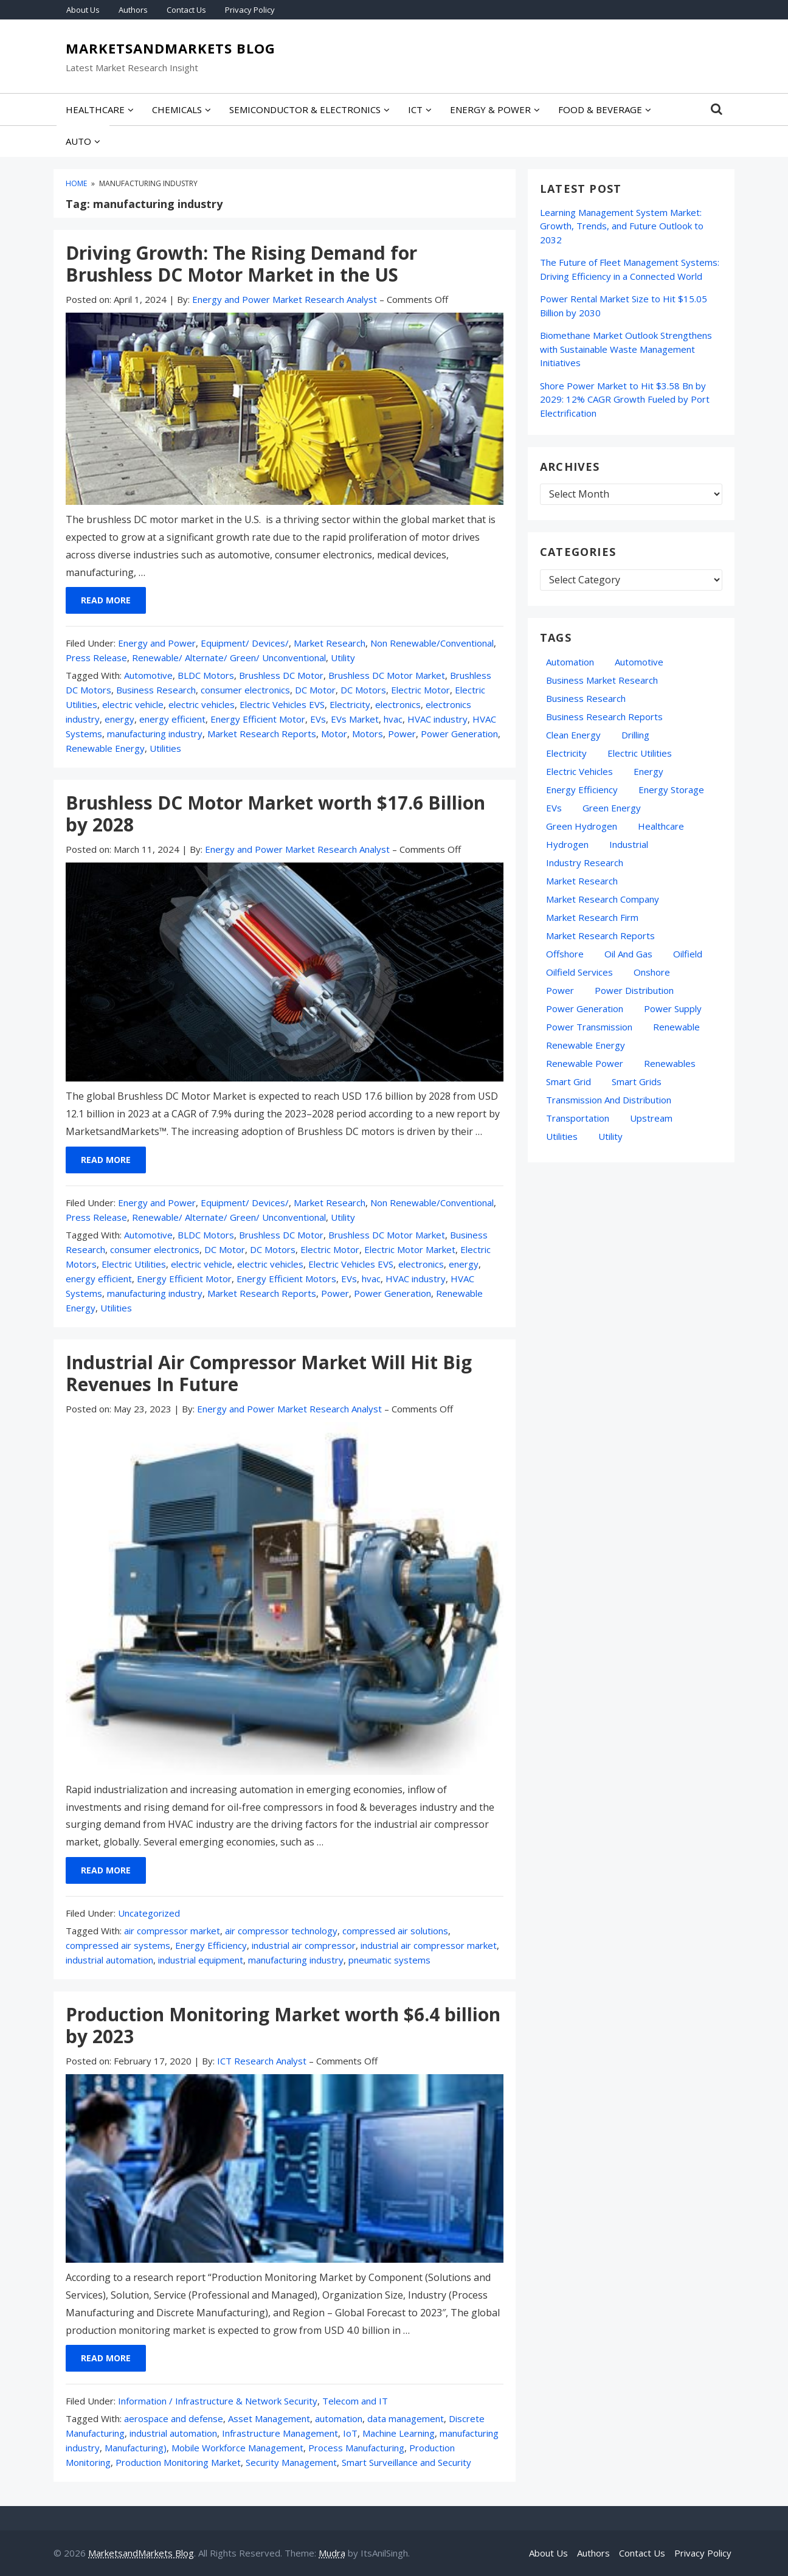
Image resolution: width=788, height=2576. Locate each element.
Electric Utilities (134, 1264)
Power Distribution (634, 990)
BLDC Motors (206, 675)
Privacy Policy (250, 9)
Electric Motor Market (409, 1249)
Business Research (156, 690)
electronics (398, 704)
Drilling (635, 735)
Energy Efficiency (211, 1945)
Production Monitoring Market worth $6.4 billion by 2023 (283, 2025)
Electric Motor (420, 690)
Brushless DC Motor (281, 675)
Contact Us (186, 9)
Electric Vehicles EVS (282, 704)
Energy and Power (157, 643)
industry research (584, 862)
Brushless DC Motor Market (386, 675)
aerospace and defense (173, 2418)
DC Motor (315, 690)
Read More (106, 600)
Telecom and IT (355, 2401)
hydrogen (567, 844)
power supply (673, 1008)
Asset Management (269, 2418)
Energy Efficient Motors (286, 1278)
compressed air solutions (395, 1931)
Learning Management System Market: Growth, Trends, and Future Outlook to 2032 (621, 226)
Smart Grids (637, 1081)
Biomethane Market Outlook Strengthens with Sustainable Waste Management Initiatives (626, 349)
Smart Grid (568, 1081)
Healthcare (661, 826)
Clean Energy (573, 735)
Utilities (165, 748)
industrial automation (109, 1960)
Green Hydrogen (581, 826)
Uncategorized (149, 1913)
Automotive (148, 675)
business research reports (604, 716)
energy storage (671, 789)
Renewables (670, 1063)
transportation (577, 1118)
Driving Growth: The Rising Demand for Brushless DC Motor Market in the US (241, 263)
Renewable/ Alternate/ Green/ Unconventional (229, 657)
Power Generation (459, 733)
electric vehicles (201, 704)
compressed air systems (118, 1945)
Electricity (350, 704)
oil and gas (628, 954)
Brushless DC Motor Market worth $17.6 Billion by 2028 (275, 813)
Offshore (565, 954)
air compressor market (172, 1931)
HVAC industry (437, 719)
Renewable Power (584, 1063)
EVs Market (355, 719)
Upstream (651, 1118)
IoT (350, 2433)
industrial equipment (200, 1960)
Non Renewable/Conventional (432, 643)
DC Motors (363, 690)
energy (119, 719)
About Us (83, 9)
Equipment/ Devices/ (245, 643)
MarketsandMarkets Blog (170, 48)
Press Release (96, 657)
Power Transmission (589, 1027)
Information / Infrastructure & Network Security (217, 2401)
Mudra (332, 2553)
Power (402, 733)
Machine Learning (398, 2433)
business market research (602, 680)
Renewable (676, 1027)
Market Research (329, 643)
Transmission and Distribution (608, 1100)
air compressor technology (281, 1931)
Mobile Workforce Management (237, 2448)
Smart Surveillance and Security (406, 2462)
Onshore (652, 972)
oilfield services (579, 972)
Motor (334, 733)
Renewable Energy (105, 748)
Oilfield (687, 954)
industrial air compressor (304, 1945)
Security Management (291, 2462)
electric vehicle (133, 704)
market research (582, 881)
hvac (393, 719)
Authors (133, 9)
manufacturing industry (154, 733)
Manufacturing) (136, 2448)
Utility (343, 657)
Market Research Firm (592, 917)
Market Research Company (602, 899)
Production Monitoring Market (178, 2462)
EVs (318, 719)
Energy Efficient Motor (257, 719)
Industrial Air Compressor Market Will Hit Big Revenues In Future (269, 1373)
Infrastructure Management (280, 2433)
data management (405, 2418)
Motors (367, 733)
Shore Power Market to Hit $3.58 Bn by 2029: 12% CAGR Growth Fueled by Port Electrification (625, 399)
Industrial (628, 844)
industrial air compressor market (429, 1945)
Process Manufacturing (356, 2448)
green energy (611, 808)
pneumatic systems (389, 1960)
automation (338, 2418)
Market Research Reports (261, 733)
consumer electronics (245, 690)
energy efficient (172, 719)
